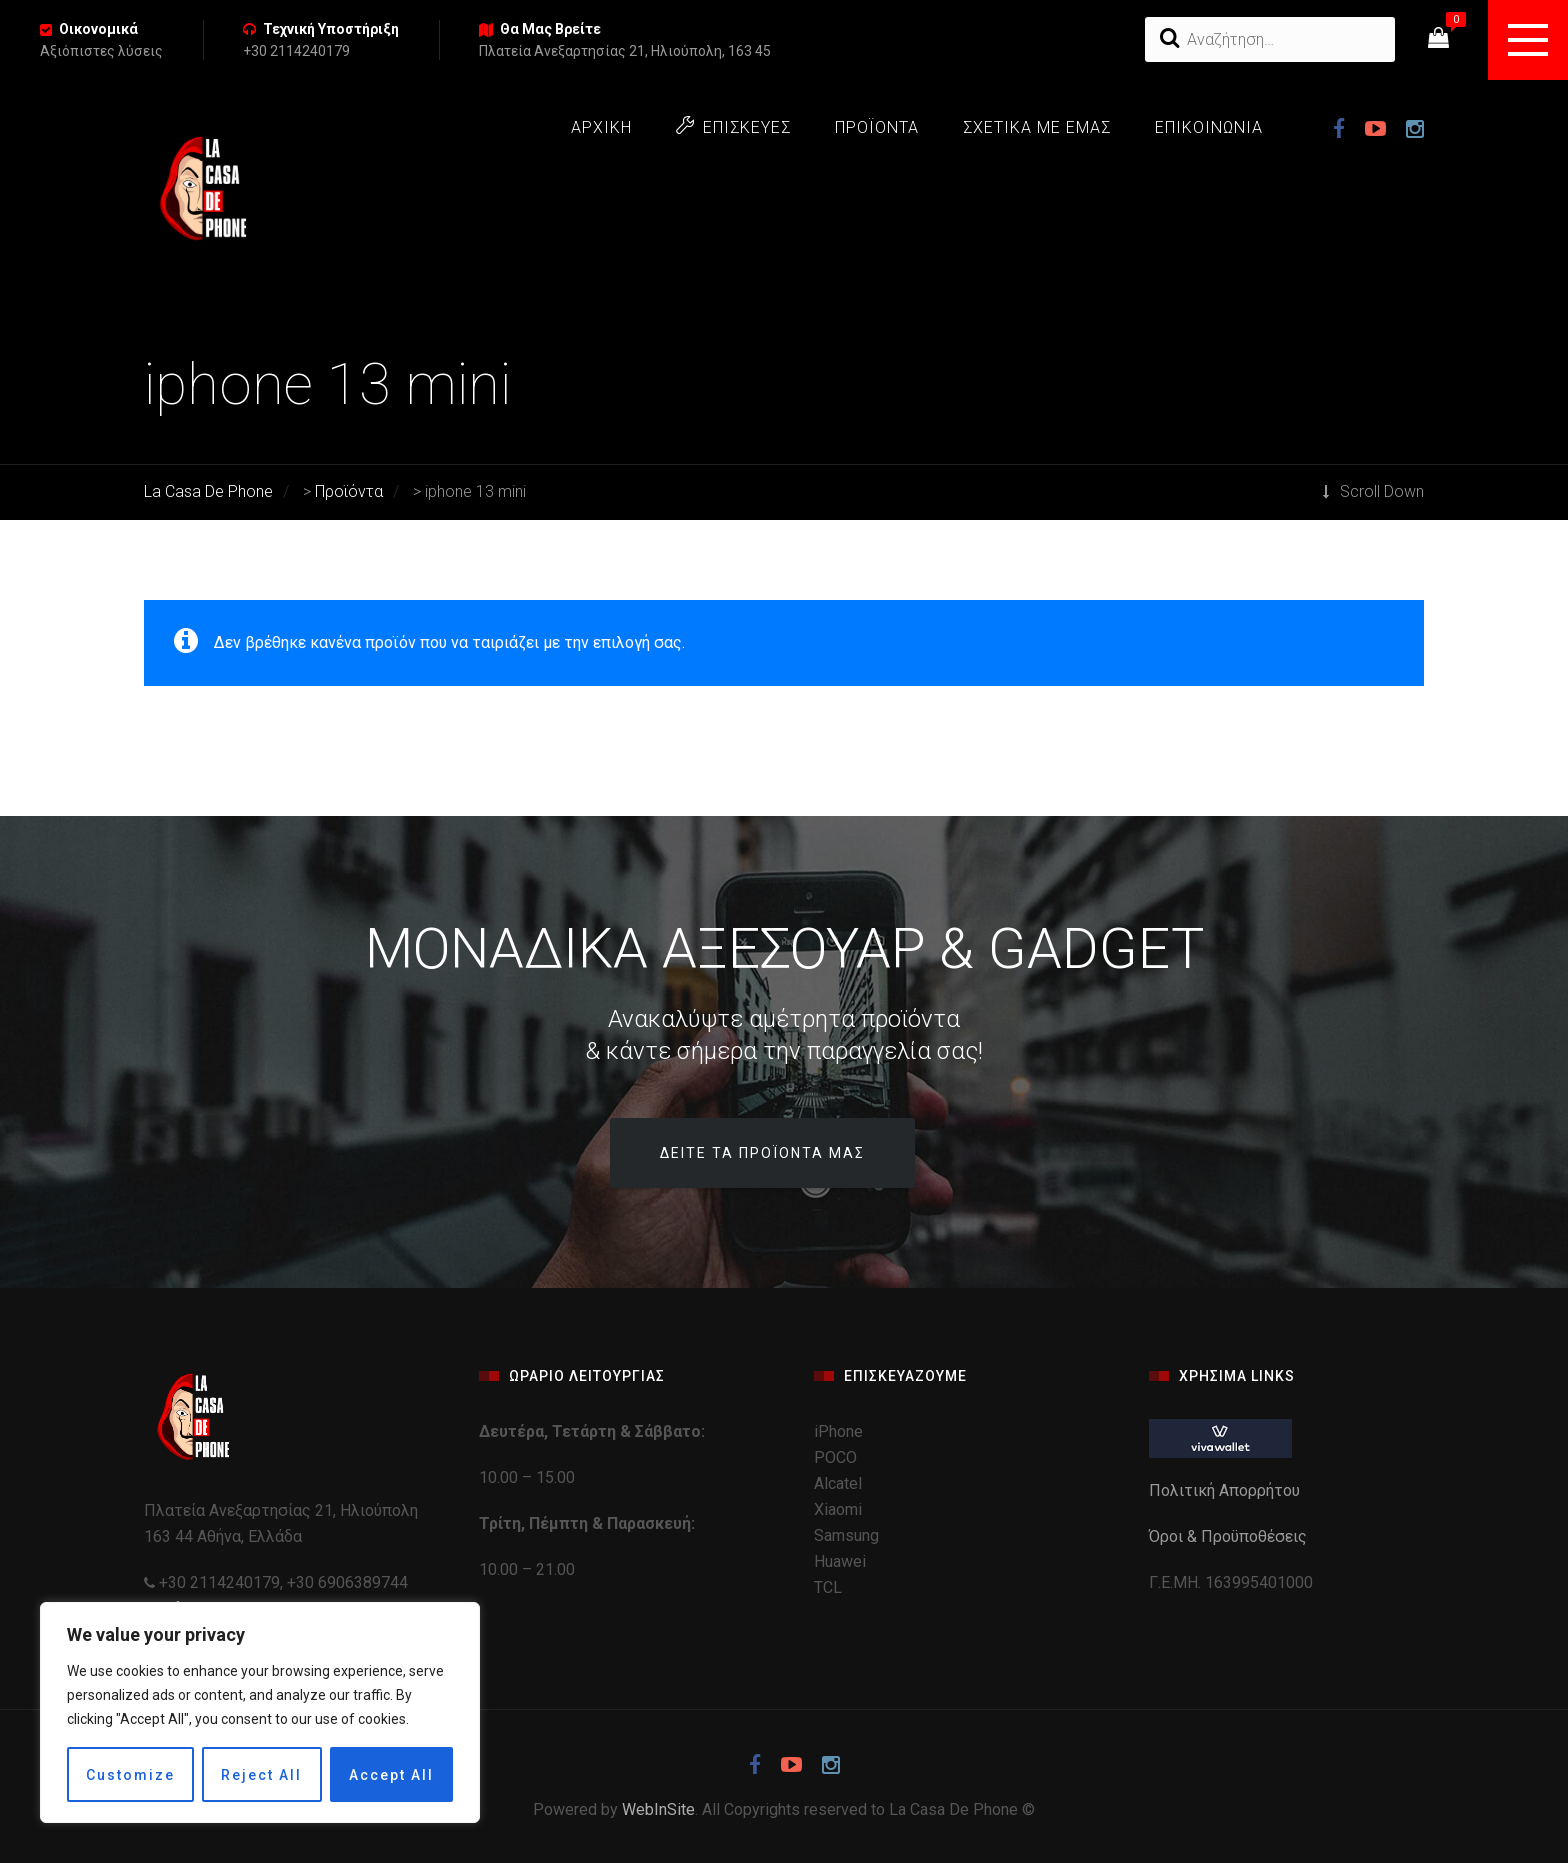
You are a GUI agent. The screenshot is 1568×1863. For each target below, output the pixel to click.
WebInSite (658, 1809)
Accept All (391, 1775)
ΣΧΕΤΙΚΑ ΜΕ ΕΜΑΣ (1037, 127)
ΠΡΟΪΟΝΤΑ (877, 127)
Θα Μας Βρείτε (550, 29)
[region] (260, 1712)
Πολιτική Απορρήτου (1226, 1490)
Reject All (261, 1775)
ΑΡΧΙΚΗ (601, 127)
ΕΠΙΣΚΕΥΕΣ (733, 126)
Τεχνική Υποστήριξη (331, 29)
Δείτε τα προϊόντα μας (762, 1153)
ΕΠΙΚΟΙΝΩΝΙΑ (1209, 127)
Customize (130, 1775)
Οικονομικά (98, 29)
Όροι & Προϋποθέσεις (1230, 1536)
